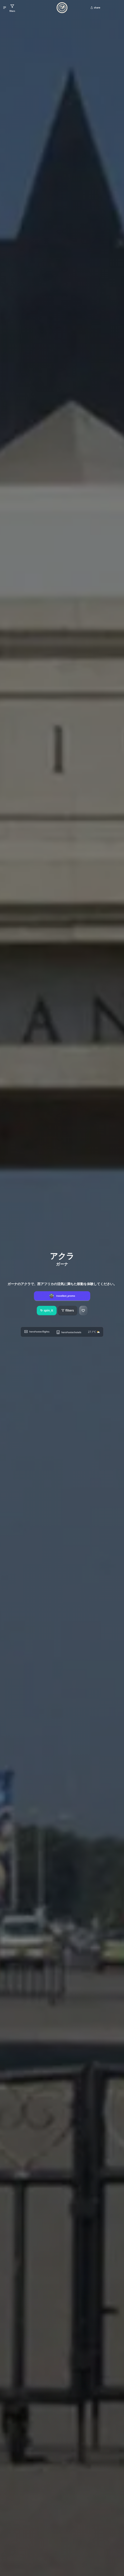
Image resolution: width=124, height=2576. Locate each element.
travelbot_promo (65, 1295)
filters (67, 1310)
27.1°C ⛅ (94, 1332)
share (95, 7)
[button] (4, 8)
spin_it (46, 1310)
